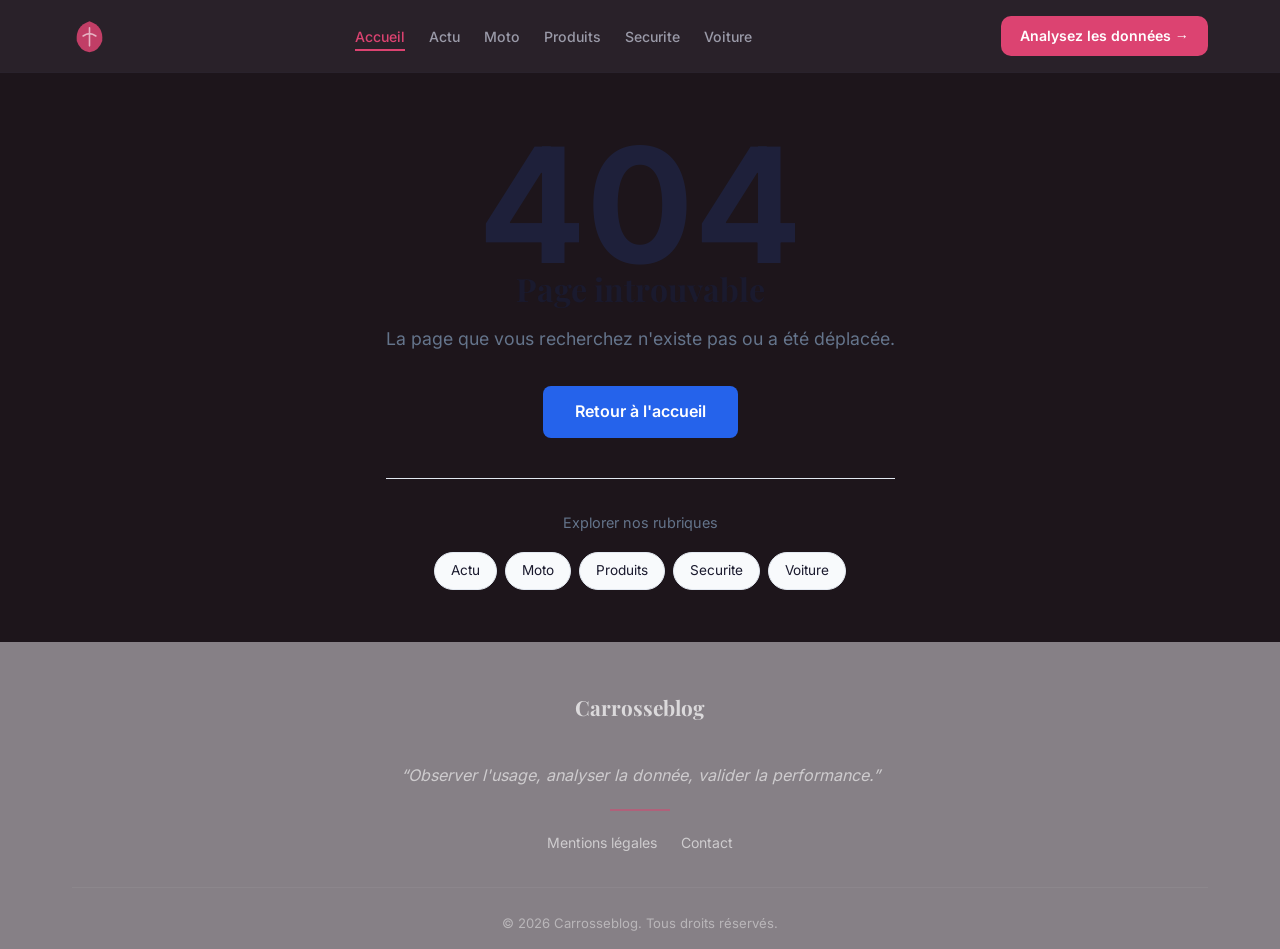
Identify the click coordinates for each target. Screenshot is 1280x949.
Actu (444, 35)
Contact (707, 842)
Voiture (728, 35)
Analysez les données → (1104, 35)
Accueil (380, 35)
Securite (652, 35)
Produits (572, 35)
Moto (502, 35)
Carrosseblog (640, 707)
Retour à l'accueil (640, 411)
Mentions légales (602, 842)
